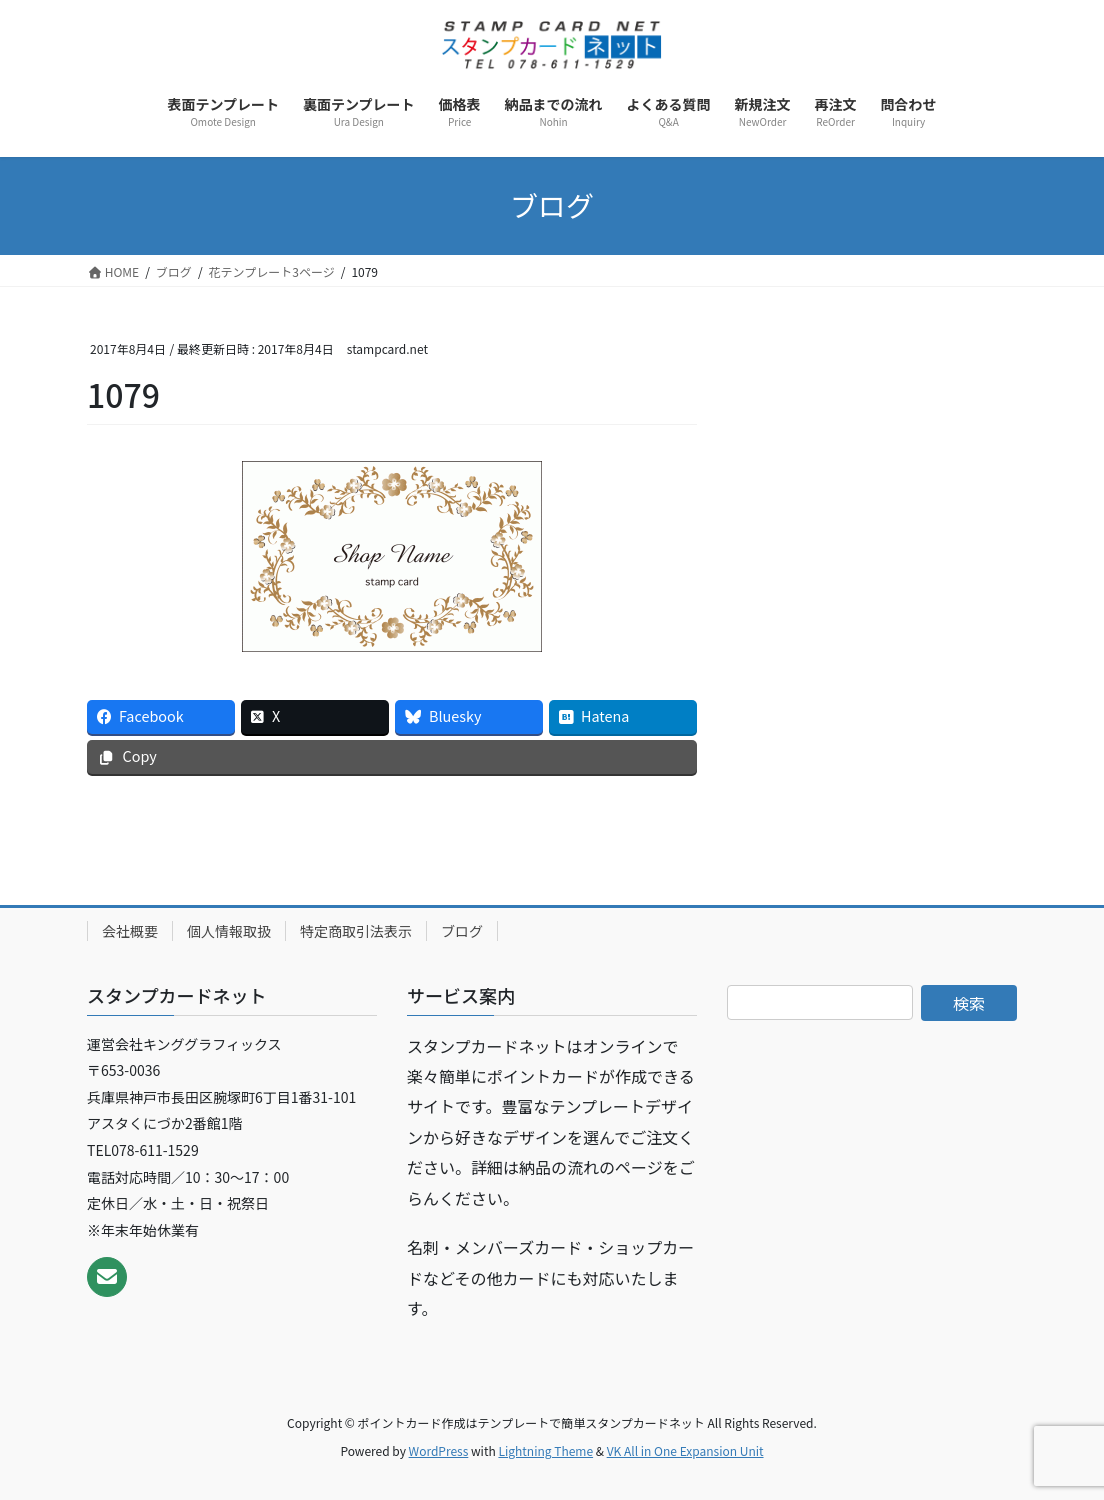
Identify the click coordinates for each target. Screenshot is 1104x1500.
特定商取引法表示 (356, 931)
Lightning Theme (545, 1450)
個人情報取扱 (229, 931)
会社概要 (130, 931)
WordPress (439, 1450)
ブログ (462, 931)
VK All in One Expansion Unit (685, 1450)
